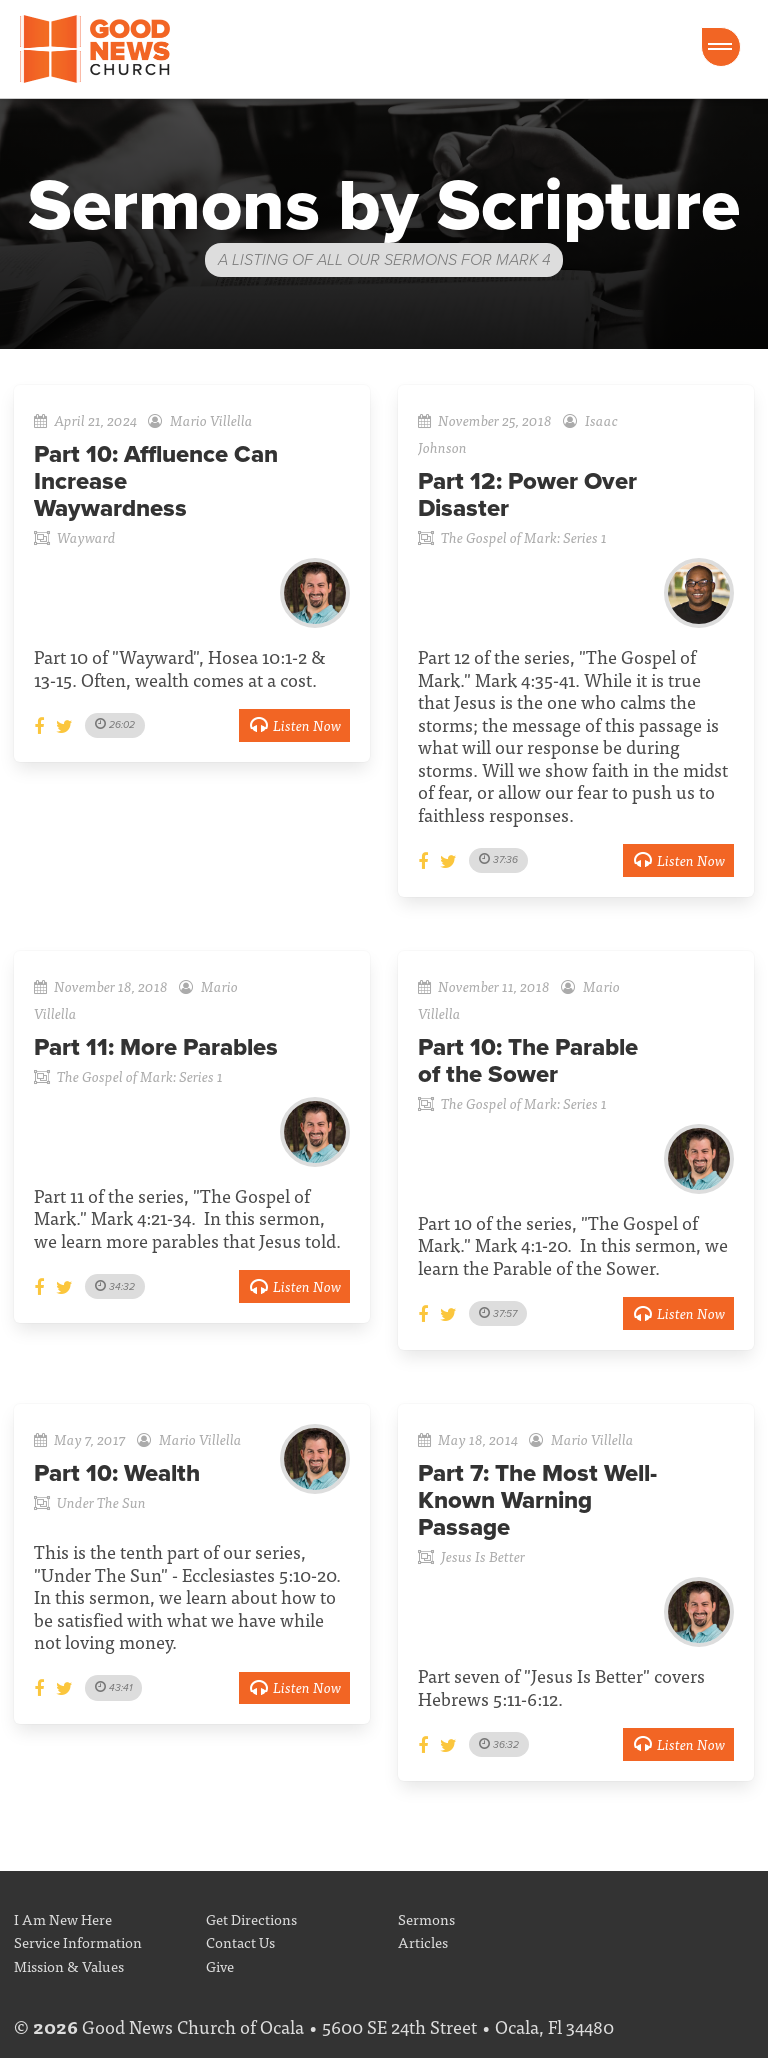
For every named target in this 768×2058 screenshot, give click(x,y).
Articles (423, 1941)
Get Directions (251, 1918)
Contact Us (240, 1941)
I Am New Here (63, 1918)
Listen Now (294, 724)
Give (220, 1965)
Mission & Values (69, 1965)
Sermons (426, 1918)
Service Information (78, 1941)
